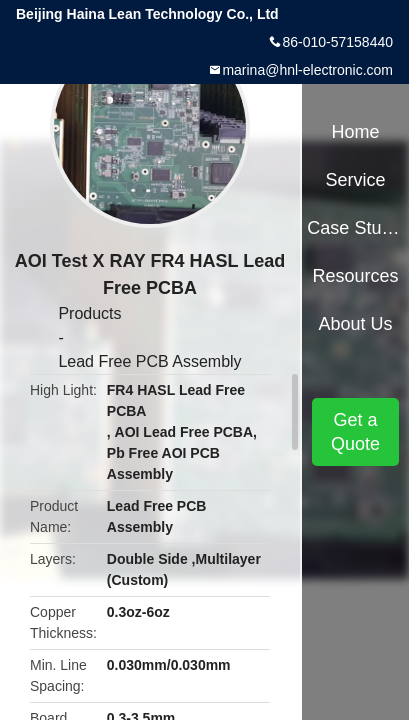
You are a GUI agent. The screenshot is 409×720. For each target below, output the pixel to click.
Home (356, 132)
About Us (356, 324)
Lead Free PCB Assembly (149, 361)
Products (89, 313)
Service (356, 180)
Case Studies (355, 228)
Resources (356, 276)
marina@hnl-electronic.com (307, 70)
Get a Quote (355, 432)
